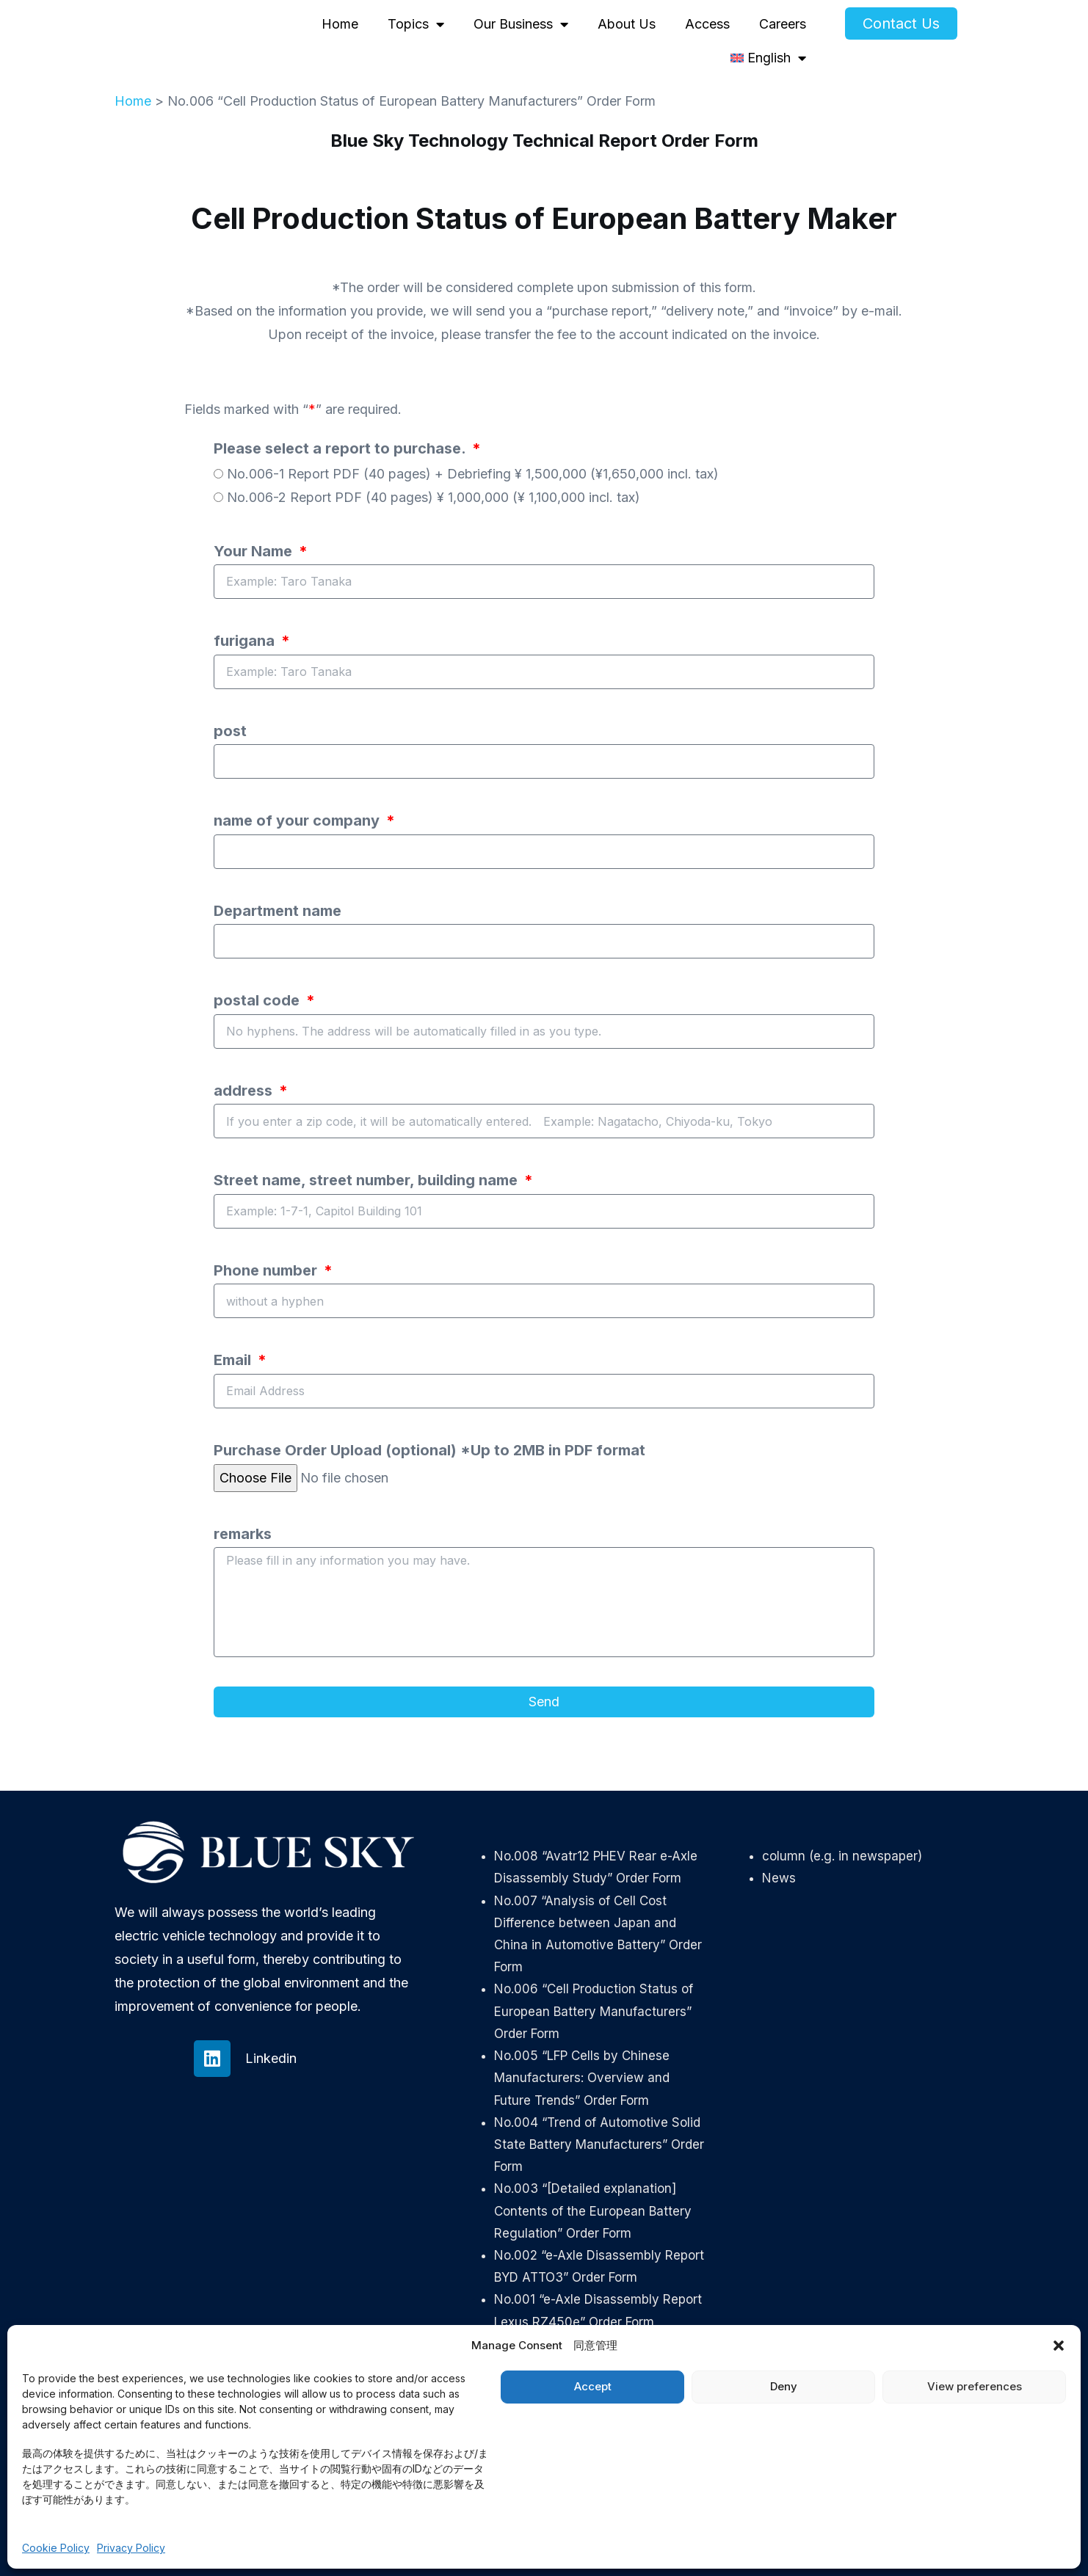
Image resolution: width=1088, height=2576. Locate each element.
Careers (782, 24)
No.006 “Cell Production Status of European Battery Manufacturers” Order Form (593, 2011)
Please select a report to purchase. (341, 448)
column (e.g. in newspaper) (842, 1856)
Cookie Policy (56, 2548)
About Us (627, 24)
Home (340, 24)
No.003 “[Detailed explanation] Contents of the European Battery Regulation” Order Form (593, 2210)
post (230, 731)
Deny (783, 2386)
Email (234, 1360)
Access (707, 24)
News (779, 1878)
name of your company (298, 820)
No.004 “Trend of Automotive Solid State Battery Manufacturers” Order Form (599, 2144)
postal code (258, 1000)
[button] (1058, 2345)
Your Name (255, 551)
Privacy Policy (131, 2548)
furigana (246, 641)
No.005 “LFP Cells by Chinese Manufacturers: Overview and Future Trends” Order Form (582, 2077)
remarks (243, 1534)
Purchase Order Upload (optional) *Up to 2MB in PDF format (429, 1450)
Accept (593, 2386)
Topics (416, 24)
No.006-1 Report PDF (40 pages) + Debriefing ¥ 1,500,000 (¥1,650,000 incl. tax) (473, 473)
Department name (277, 911)
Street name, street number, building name (367, 1180)
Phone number (267, 1270)
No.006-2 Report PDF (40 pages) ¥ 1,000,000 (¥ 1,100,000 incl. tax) (433, 497)
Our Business (521, 24)
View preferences (974, 2386)
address (245, 1090)
